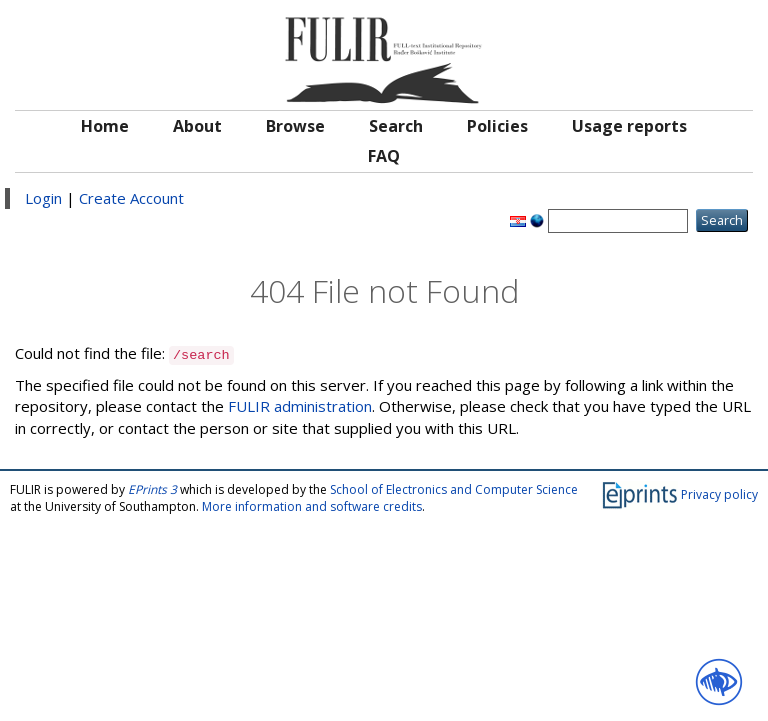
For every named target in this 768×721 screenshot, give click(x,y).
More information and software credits (312, 506)
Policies (497, 126)
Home (105, 126)
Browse (295, 126)
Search (396, 126)
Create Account (131, 198)
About (197, 126)
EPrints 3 (152, 489)
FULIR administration (300, 406)
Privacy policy (719, 494)
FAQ (384, 156)
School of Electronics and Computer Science (454, 489)
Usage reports (629, 126)
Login (43, 198)
